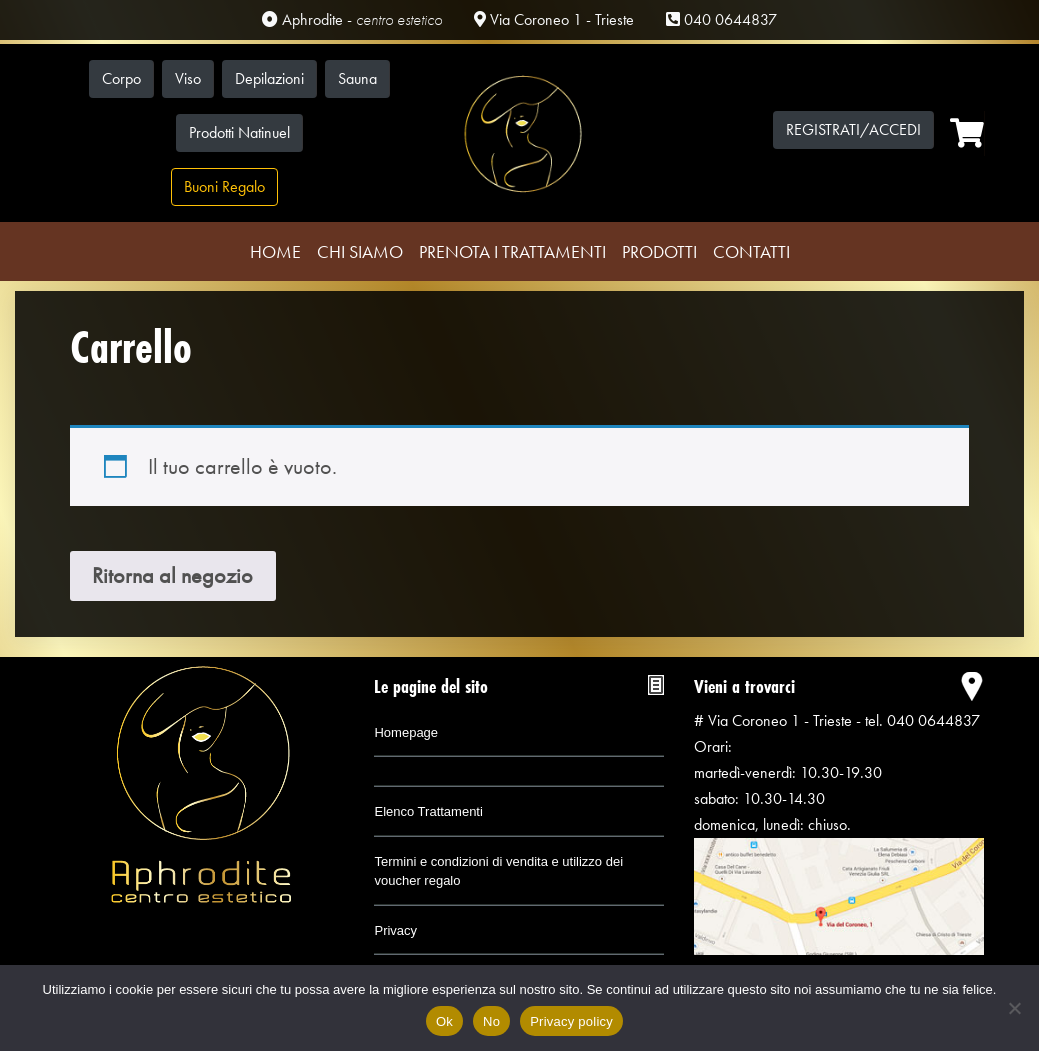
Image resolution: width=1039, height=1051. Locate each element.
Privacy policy (571, 1021)
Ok (444, 1021)
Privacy (395, 930)
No (491, 1021)
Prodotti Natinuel (239, 132)
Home (275, 251)
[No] (1014, 1008)
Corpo (121, 78)
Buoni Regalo (224, 186)
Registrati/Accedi (853, 129)
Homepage (406, 732)
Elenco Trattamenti (428, 811)
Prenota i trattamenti (512, 251)
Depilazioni (269, 78)
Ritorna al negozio (172, 575)
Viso (188, 78)
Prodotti (659, 251)
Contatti (751, 251)
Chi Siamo (360, 251)
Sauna (357, 78)
